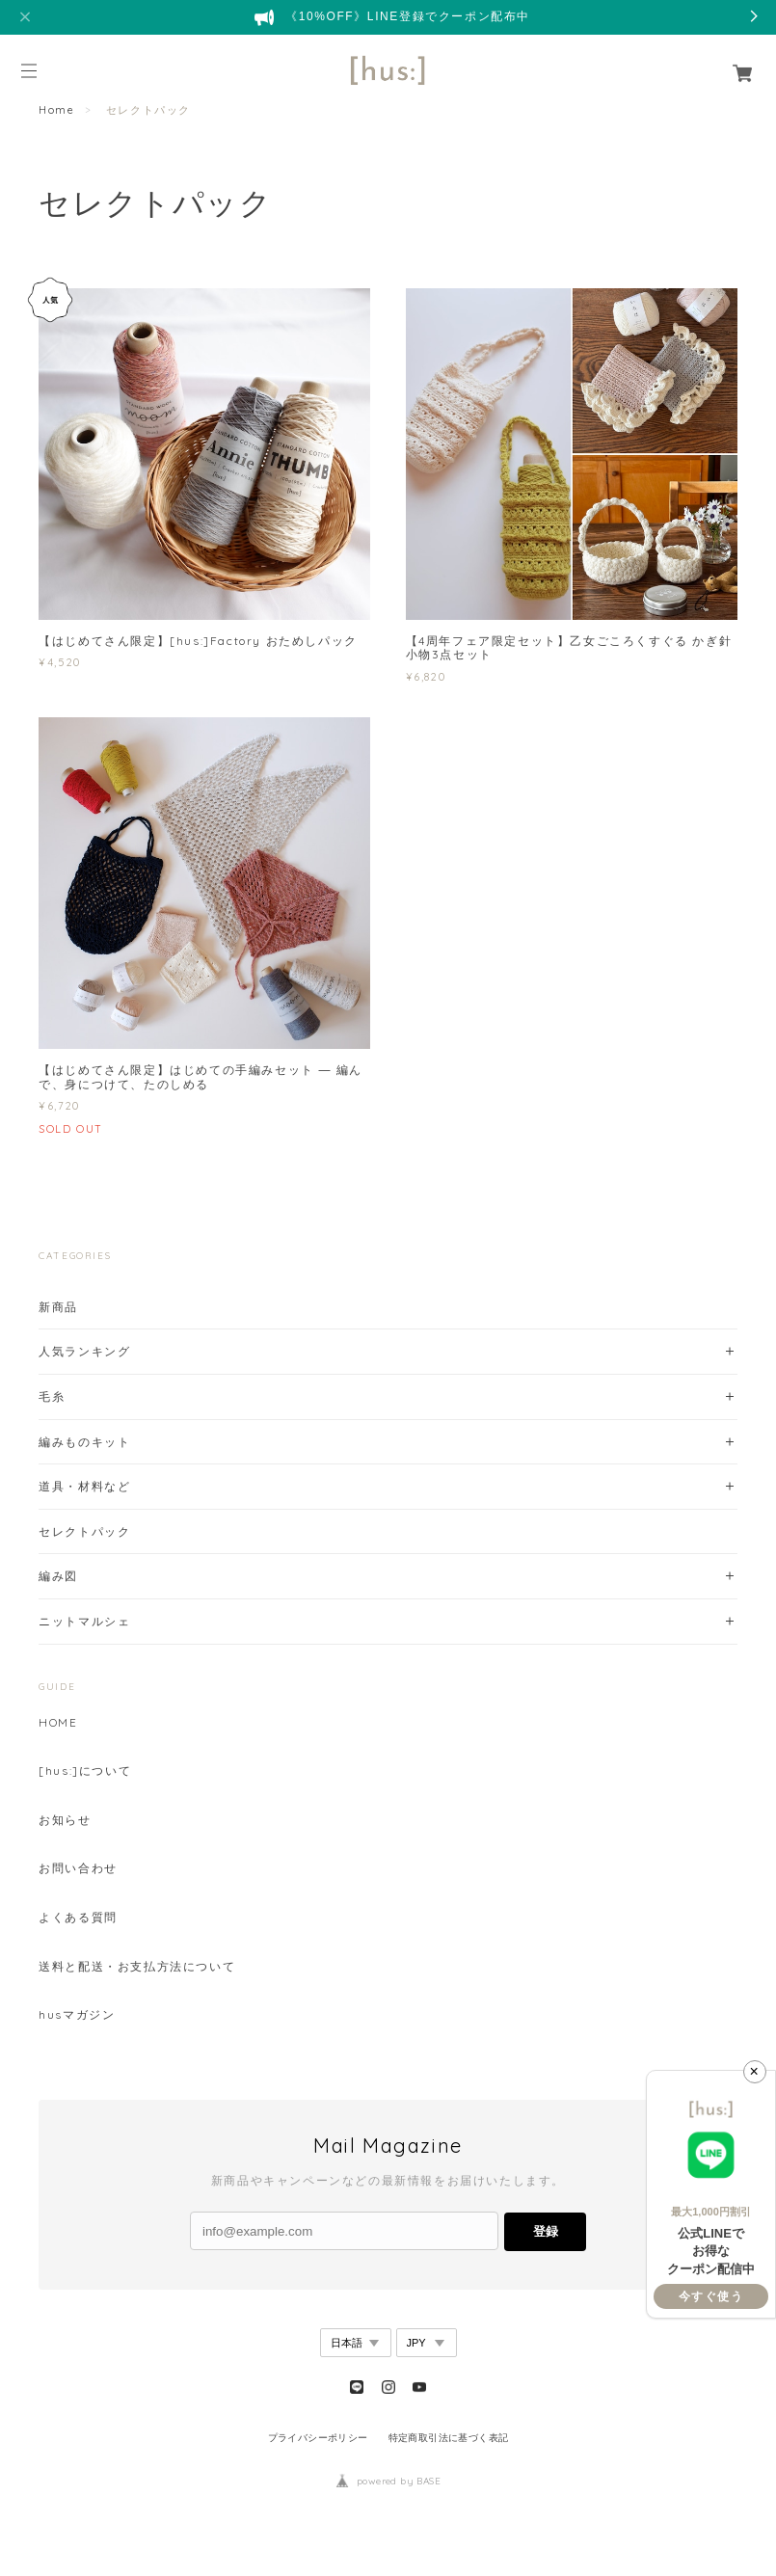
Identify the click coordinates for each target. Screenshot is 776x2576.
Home (56, 110)
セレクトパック (84, 1531)
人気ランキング (84, 1351)
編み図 (58, 1576)
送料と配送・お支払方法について (137, 1966)
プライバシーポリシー (318, 2437)
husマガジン (77, 2015)
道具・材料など (84, 1486)
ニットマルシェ (84, 1621)
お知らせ (65, 1820)
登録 (545, 2231)
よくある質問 (78, 1917)
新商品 (58, 1307)
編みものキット (84, 1442)
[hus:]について (85, 1771)
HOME (58, 1723)
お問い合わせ (78, 1868)
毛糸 (52, 1396)
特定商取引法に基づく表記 (448, 2437)
